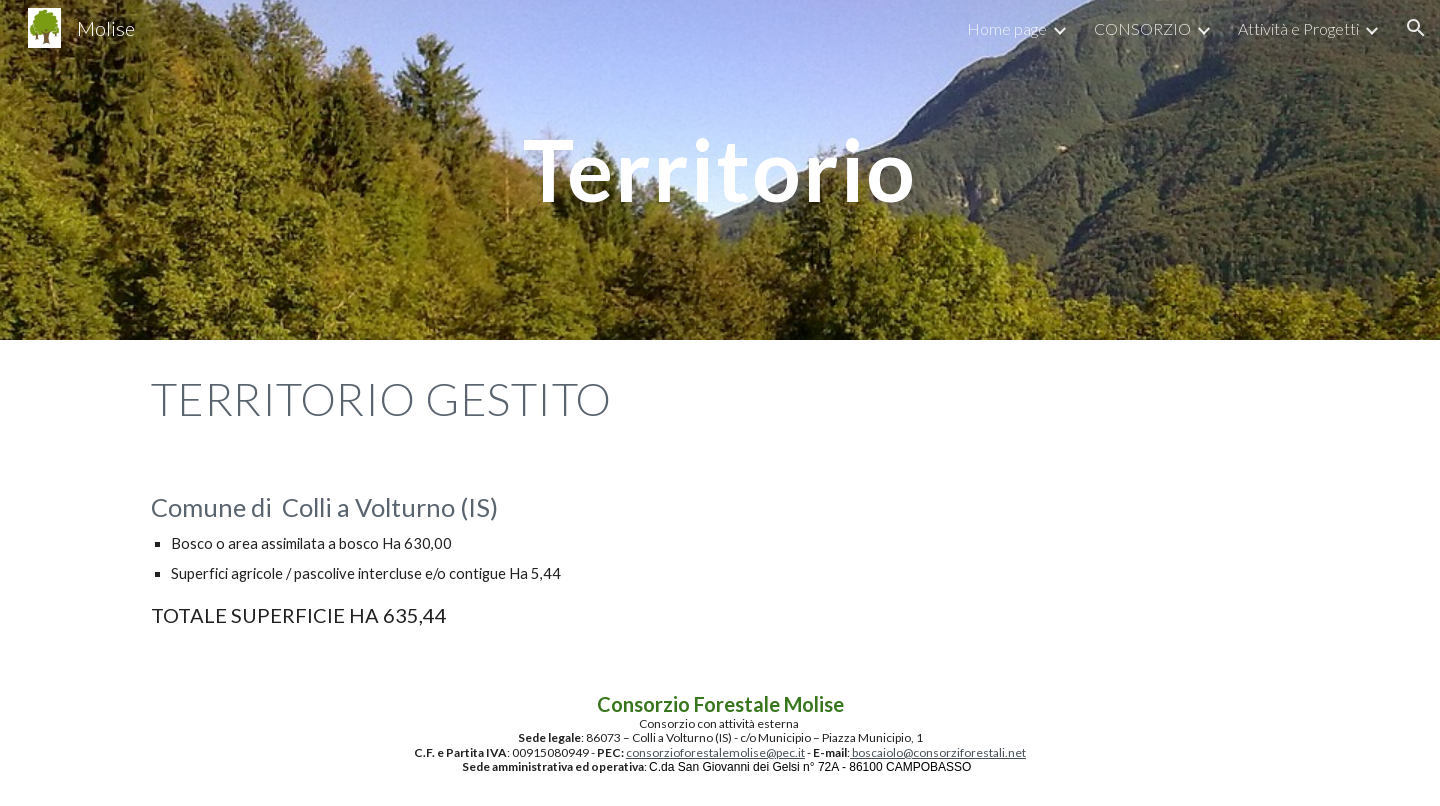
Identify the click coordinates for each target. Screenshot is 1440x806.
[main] (720, 169)
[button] (1416, 28)
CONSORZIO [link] (1142, 28)
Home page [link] (1007, 28)
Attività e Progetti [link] (1298, 28)
